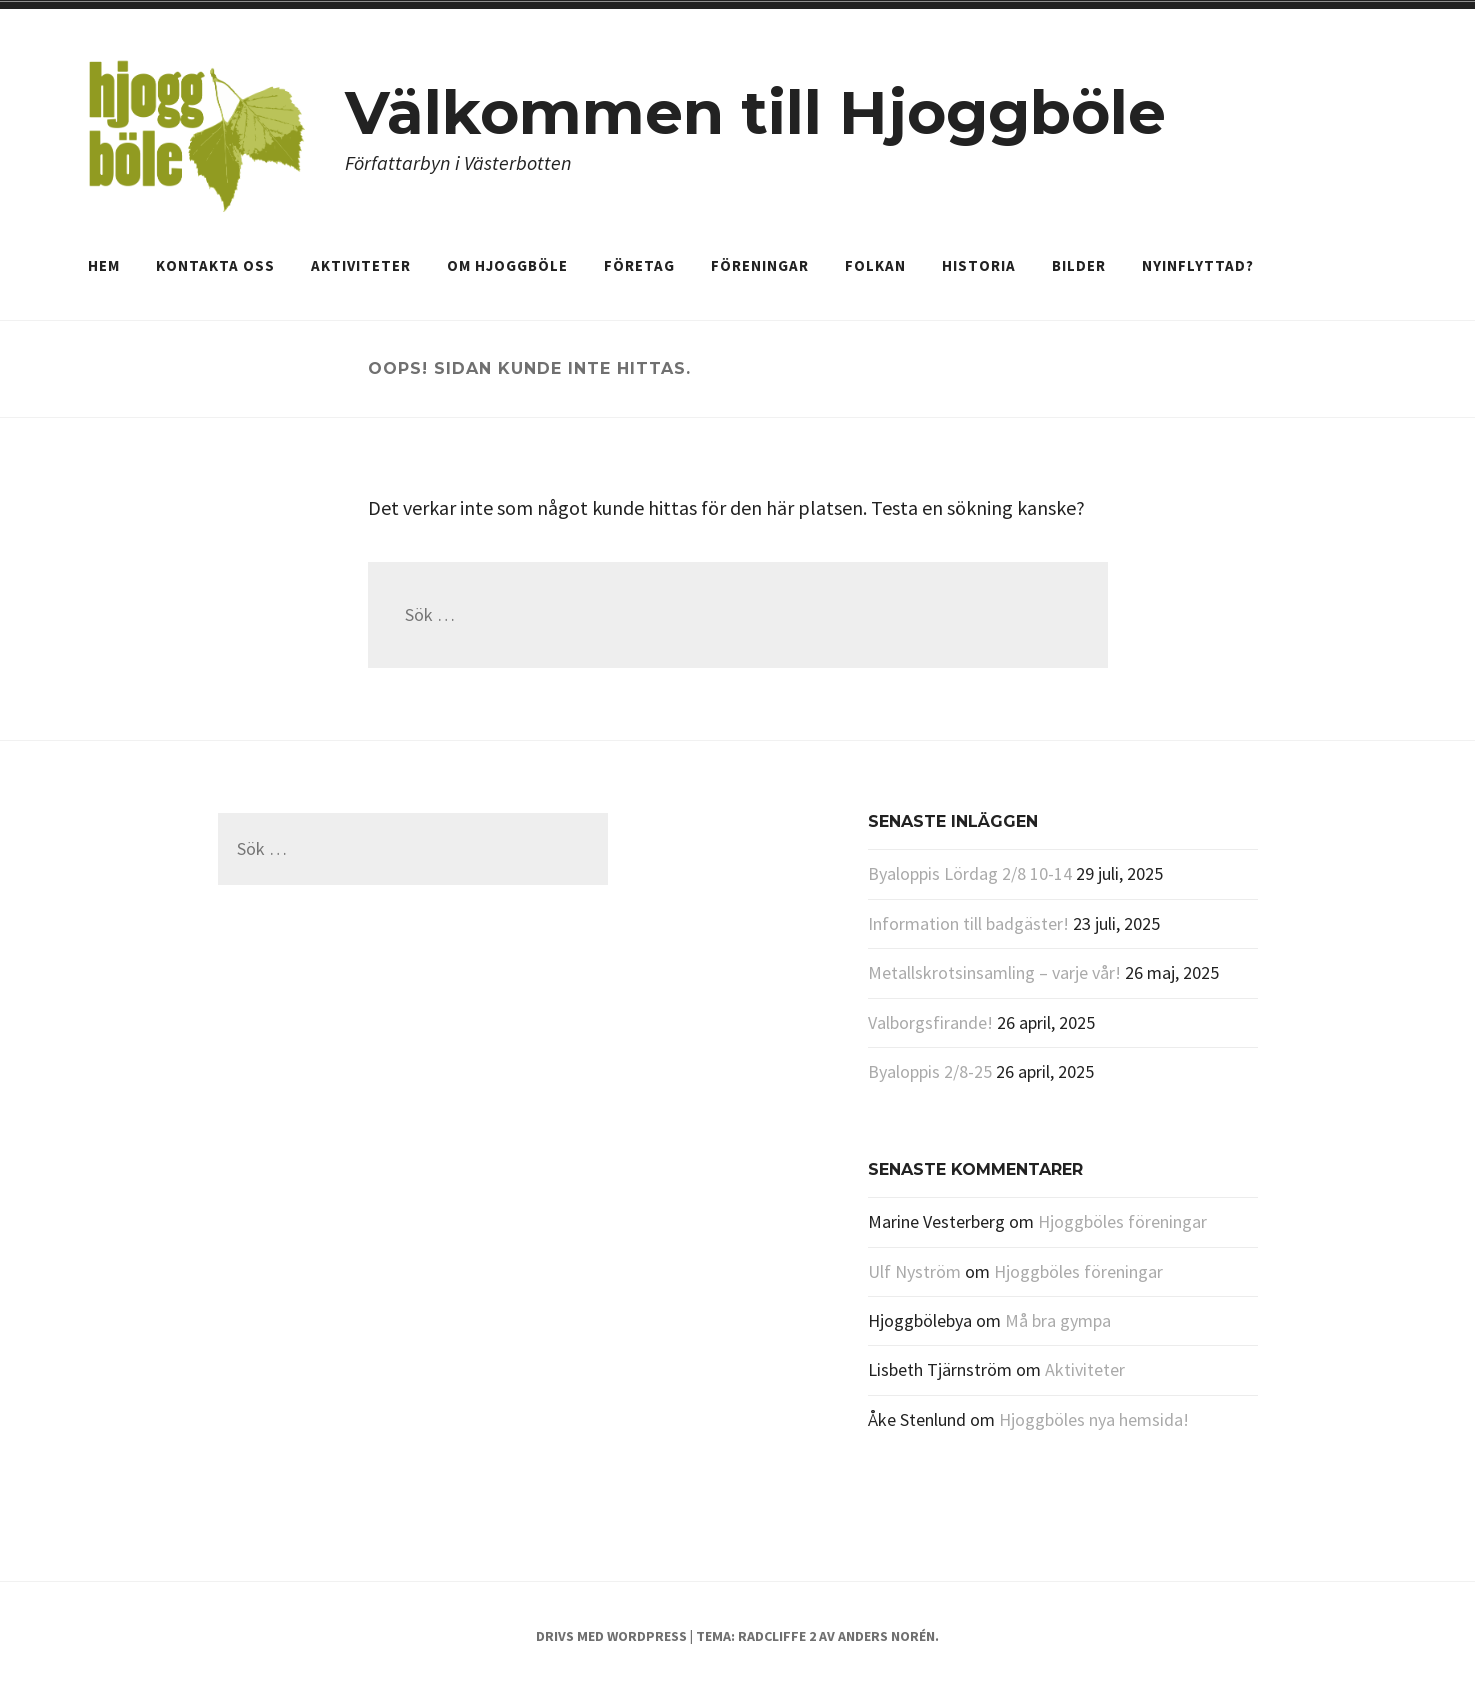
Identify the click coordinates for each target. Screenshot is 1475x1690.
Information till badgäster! (968, 923)
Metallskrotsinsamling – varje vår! (994, 972)
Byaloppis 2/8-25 (930, 1071)
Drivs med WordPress (611, 1636)
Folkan (875, 265)
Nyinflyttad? (1198, 265)
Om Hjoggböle (507, 265)
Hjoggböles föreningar (1122, 1221)
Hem (104, 265)
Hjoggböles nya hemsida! (1094, 1419)
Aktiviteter (361, 265)
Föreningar (760, 265)
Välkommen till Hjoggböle (755, 112)
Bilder (1079, 265)
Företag (639, 265)
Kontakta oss (215, 265)
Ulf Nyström (914, 1271)
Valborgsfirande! (930, 1022)
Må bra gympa (1058, 1320)
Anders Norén (886, 1636)
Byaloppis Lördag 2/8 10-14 (970, 873)
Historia (979, 265)
